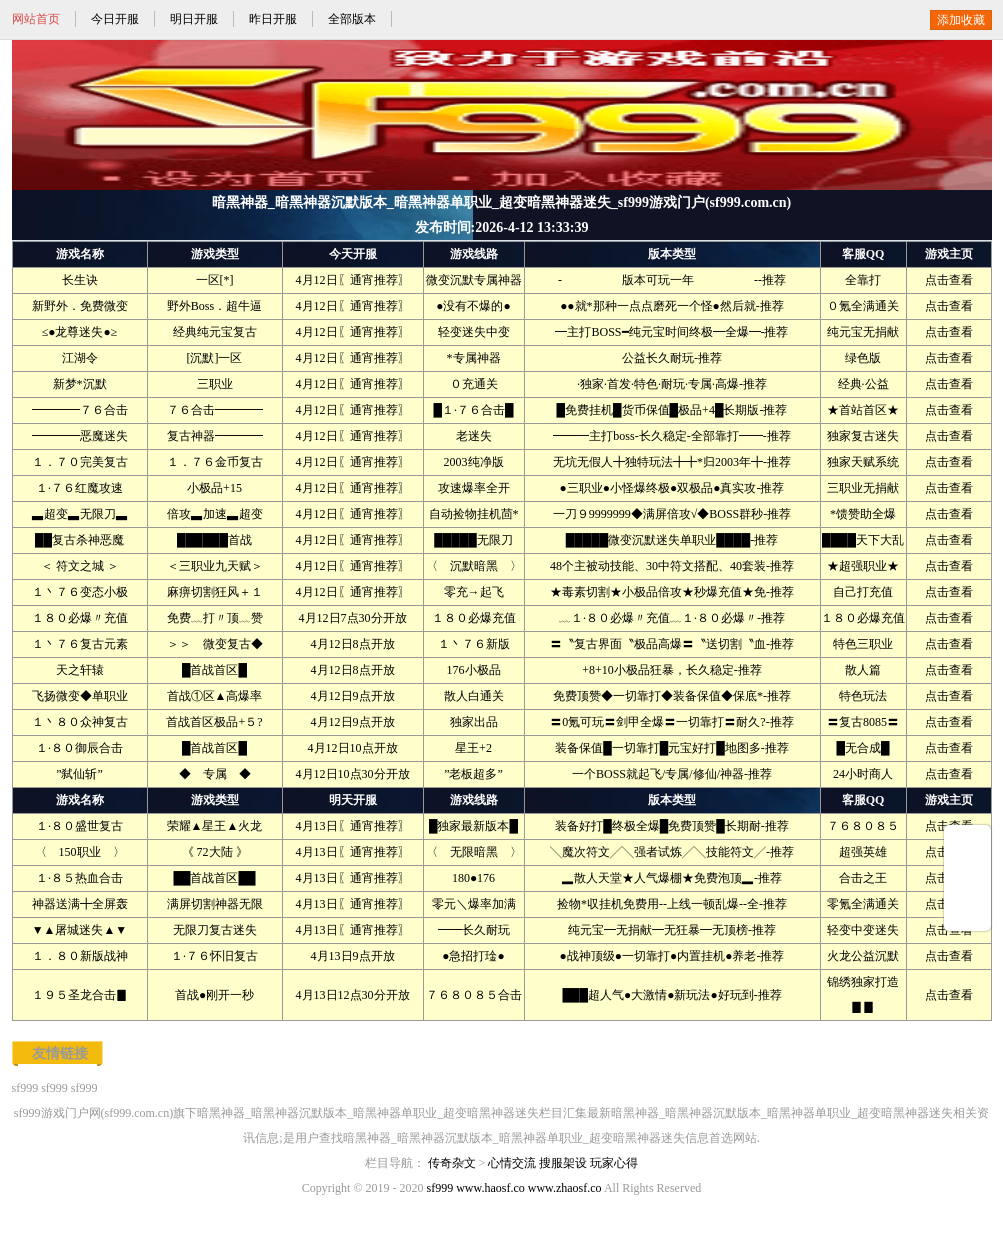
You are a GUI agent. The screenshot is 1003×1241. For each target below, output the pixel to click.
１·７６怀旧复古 (214, 956)
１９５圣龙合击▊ (80, 995)
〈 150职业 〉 (80, 852)
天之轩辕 (80, 670)
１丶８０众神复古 (80, 722)
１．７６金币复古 (215, 462)
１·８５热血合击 (79, 878)
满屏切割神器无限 (215, 904)
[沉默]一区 (215, 358)
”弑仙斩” (79, 774)
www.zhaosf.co (565, 1188)
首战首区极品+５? (214, 722)
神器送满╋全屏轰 (80, 904)
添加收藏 (961, 20)
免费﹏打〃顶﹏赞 (215, 618)
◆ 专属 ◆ (215, 774)
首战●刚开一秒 (214, 995)
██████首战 (214, 540)
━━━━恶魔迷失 (80, 436)
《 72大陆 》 (215, 852)
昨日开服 (273, 19)
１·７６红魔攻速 (79, 488)
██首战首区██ (214, 878)
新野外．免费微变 (80, 306)
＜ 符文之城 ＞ (80, 566)
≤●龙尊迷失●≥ (80, 332)
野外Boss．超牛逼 (214, 306)
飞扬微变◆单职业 (80, 696)
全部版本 (352, 19)
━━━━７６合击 (80, 410)
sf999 (25, 1088)
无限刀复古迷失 (215, 930)
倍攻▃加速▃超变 (215, 514)
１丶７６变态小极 (80, 592)
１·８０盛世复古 (79, 826)
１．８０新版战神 (80, 956)
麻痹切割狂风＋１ (215, 592)
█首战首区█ (214, 670)
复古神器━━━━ (215, 436)
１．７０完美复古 (80, 462)
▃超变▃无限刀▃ (80, 514)
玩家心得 (614, 1163)
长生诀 (80, 280)
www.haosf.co (490, 1188)
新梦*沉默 (80, 384)
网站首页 (36, 19)
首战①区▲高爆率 (215, 696)
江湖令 (80, 358)
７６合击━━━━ (215, 410)
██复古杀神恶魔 (79, 540)
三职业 (215, 384)
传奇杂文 (452, 1163)
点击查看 (949, 280)
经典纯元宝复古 (215, 332)
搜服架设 (563, 1163)
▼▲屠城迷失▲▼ (80, 930)
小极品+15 (214, 488)
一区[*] (215, 280)
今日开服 (115, 19)
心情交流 (512, 1163)
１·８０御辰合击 (79, 748)
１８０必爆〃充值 (80, 618)
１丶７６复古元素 (80, 644)
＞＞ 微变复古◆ (215, 644)
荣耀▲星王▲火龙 (215, 826)
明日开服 (194, 19)
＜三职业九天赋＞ (215, 566)
